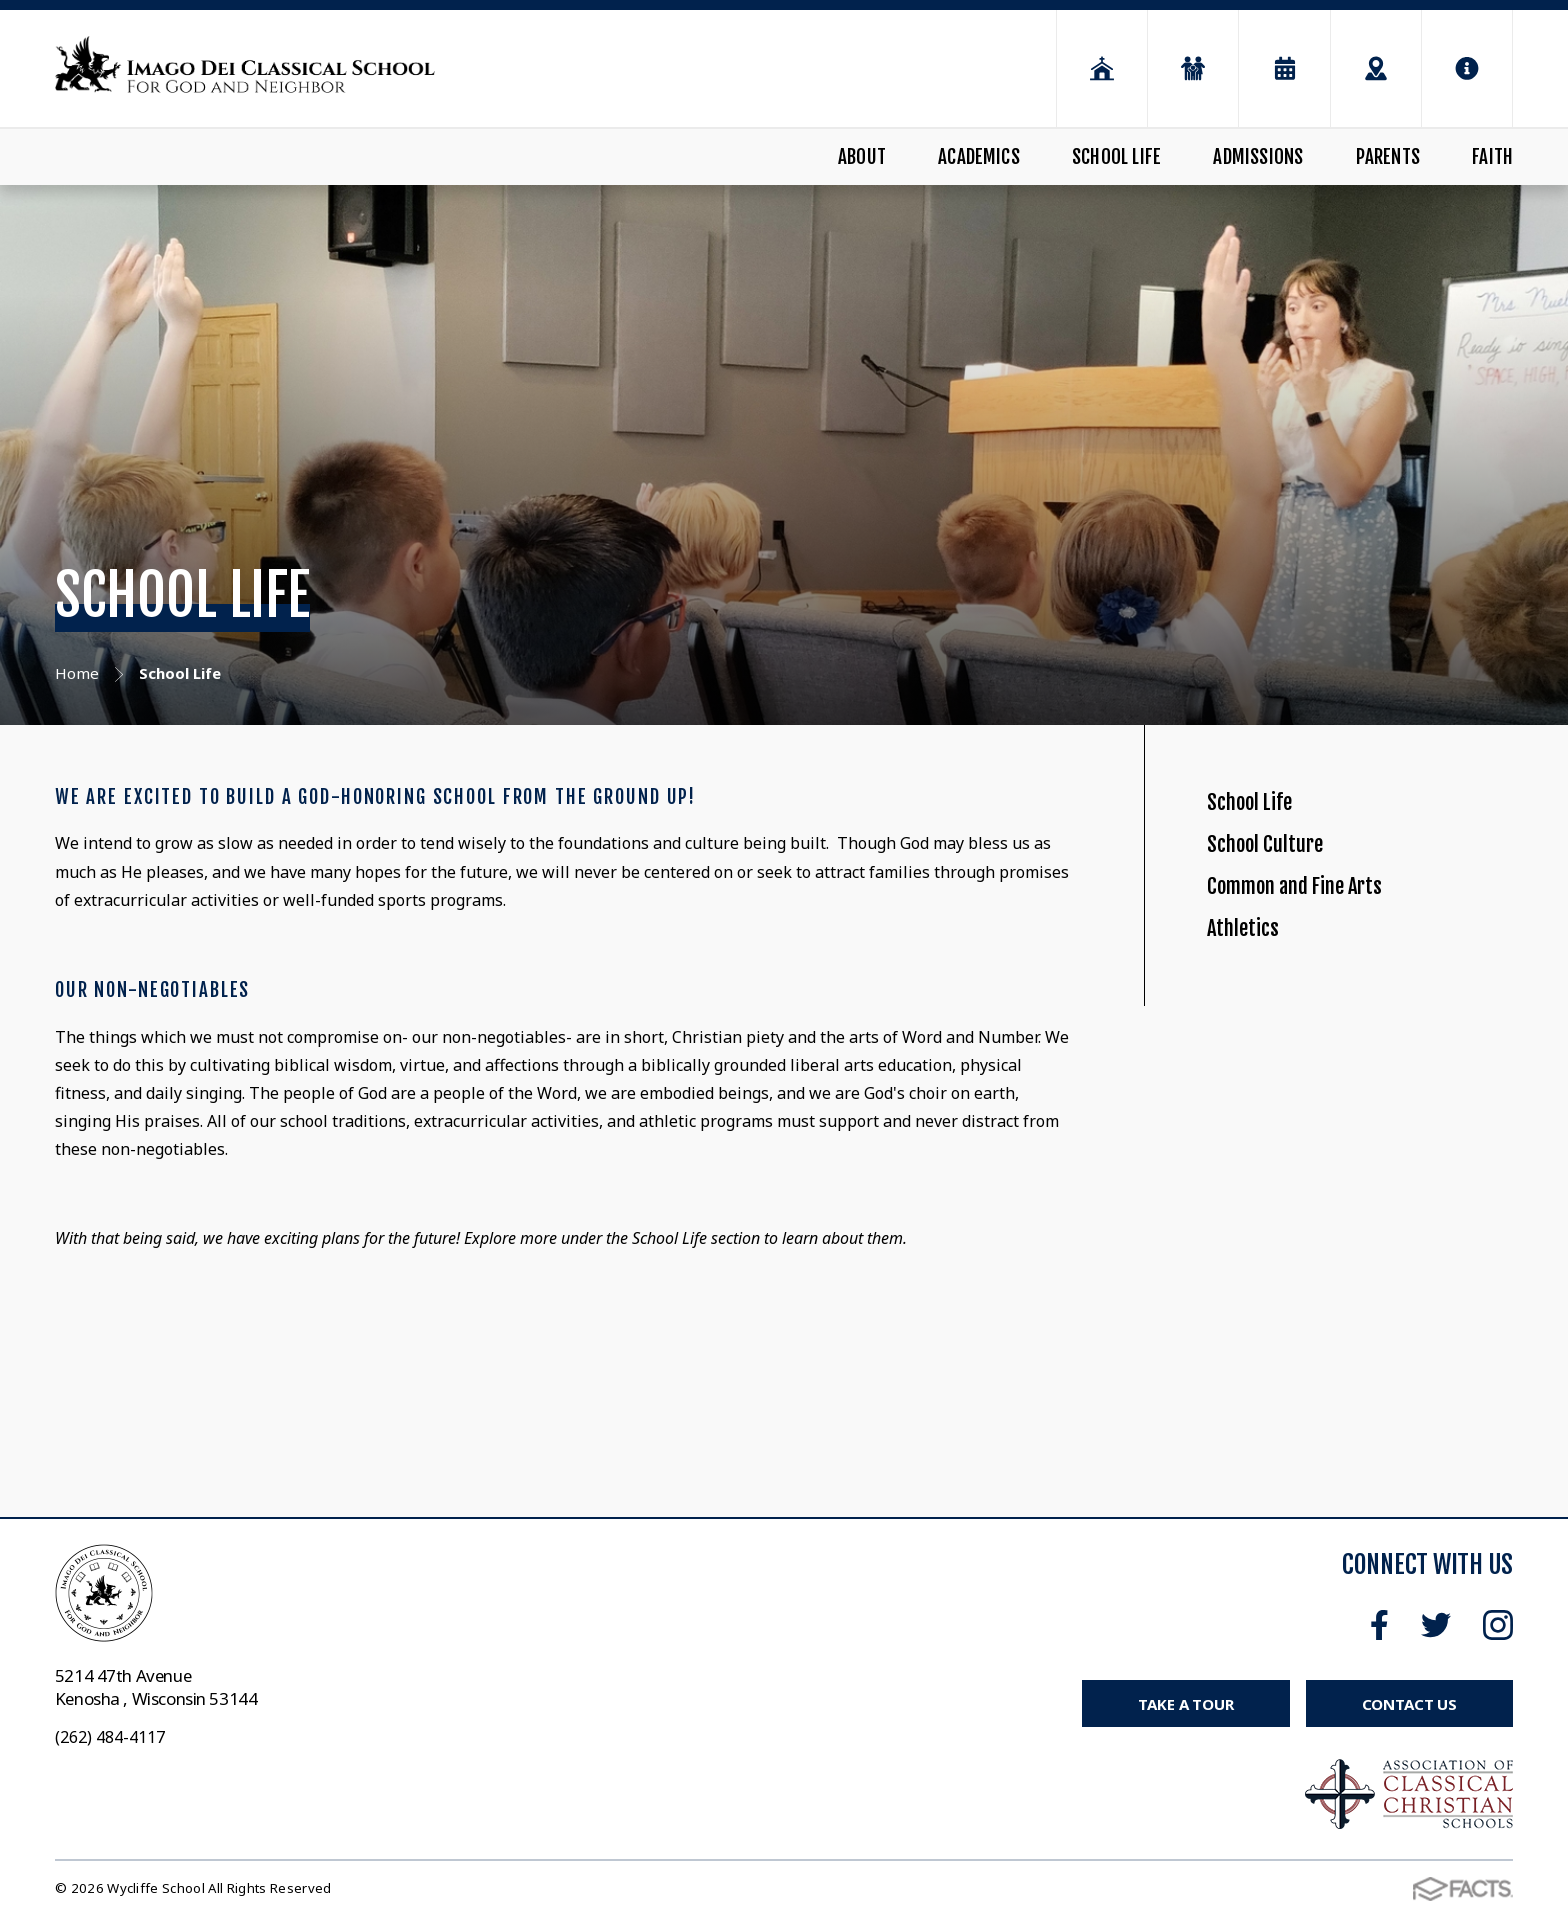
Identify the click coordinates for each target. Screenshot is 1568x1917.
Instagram (1498, 1625)
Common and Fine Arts (1329, 951)
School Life (1116, 157)
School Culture (1287, 883)
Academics (979, 157)
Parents (1388, 157)
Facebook (1379, 1625)
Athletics (1255, 1020)
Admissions (1258, 157)
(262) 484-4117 (110, 1737)
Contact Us (1410, 1704)
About (862, 157)
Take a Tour (1185, 1704)
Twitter (1436, 1625)
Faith (1492, 157)
